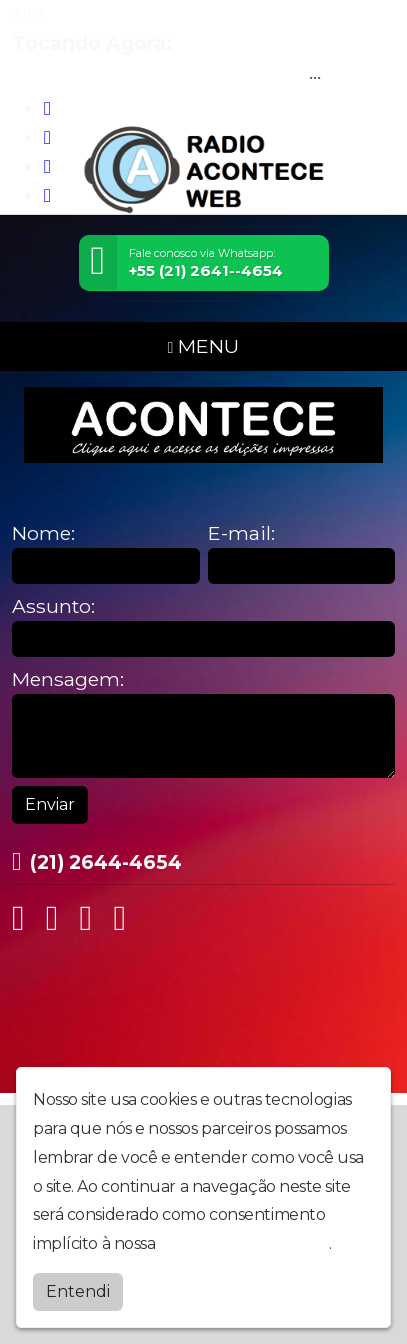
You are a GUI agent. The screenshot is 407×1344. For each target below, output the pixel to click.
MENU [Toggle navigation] (204, 346)
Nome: (43, 533)
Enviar (50, 804)
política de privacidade (244, 1241)
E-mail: (241, 533)
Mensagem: (68, 679)
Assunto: (53, 606)
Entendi (78, 1289)
